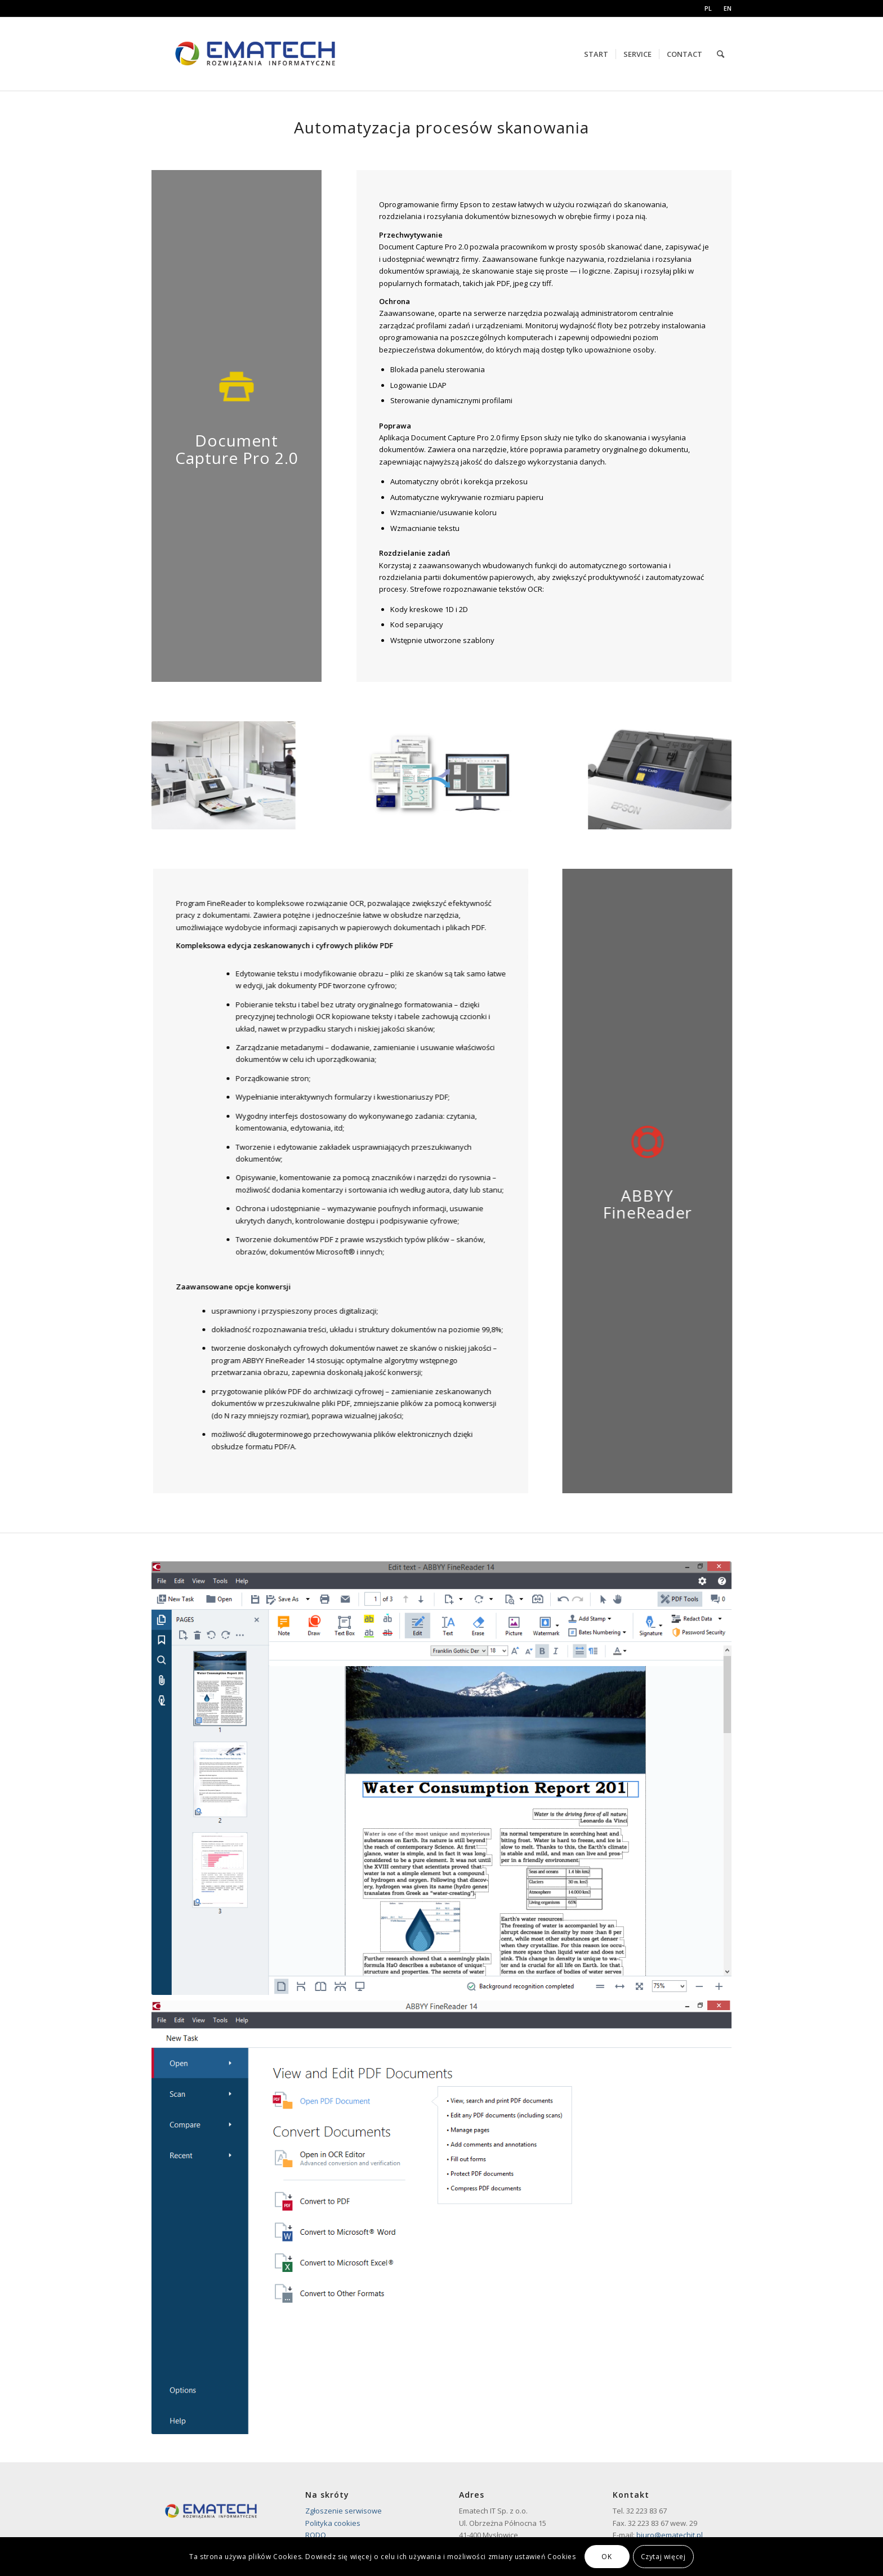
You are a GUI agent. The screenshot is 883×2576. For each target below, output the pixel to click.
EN (728, 8)
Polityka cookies (332, 2523)
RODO (315, 2535)
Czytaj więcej (663, 2556)
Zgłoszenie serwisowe (343, 2511)
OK (606, 2556)
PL (708, 8)
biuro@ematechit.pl (669, 2535)
